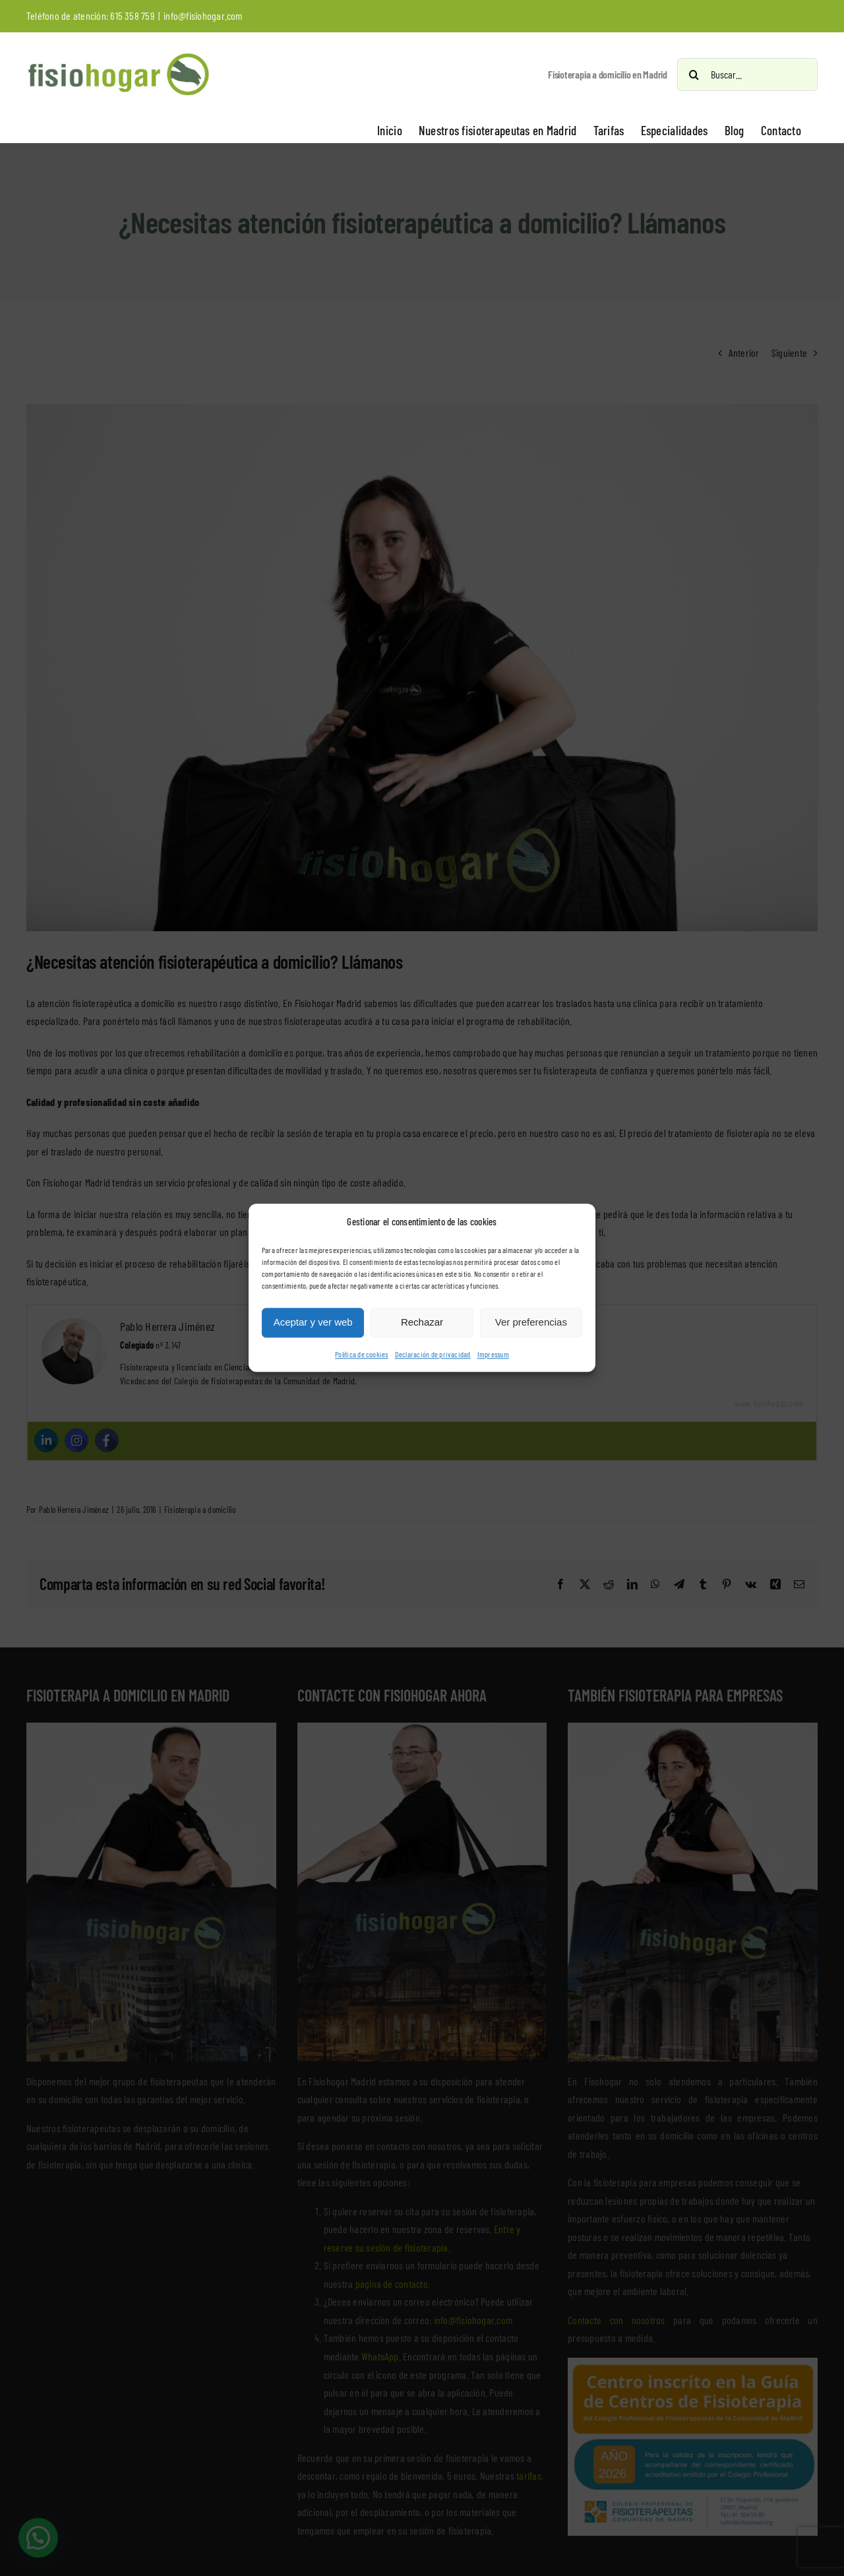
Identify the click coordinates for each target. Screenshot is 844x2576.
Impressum (493, 1354)
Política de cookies (361, 1354)
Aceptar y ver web (313, 1322)
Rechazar (422, 1322)
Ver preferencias (531, 1322)
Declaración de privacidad (433, 1354)
